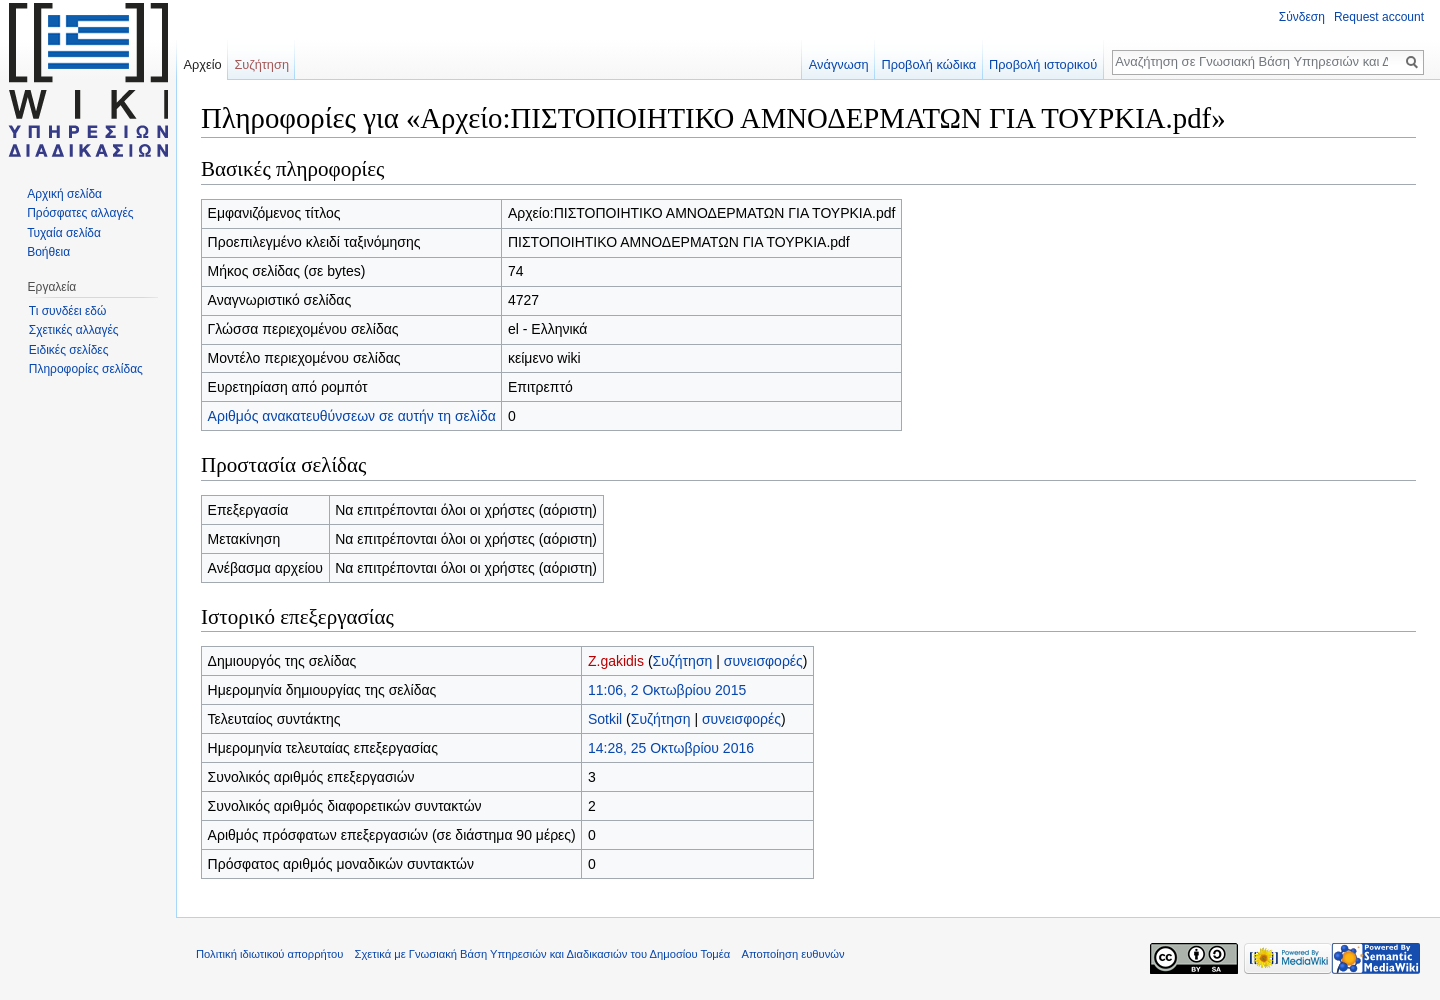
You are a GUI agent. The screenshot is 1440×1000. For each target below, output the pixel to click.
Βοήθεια (48, 252)
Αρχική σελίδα (64, 194)
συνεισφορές (763, 661)
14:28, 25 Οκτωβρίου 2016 (671, 748)
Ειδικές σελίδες (69, 350)
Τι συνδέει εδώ (68, 311)
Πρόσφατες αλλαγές (80, 213)
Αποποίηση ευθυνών (792, 954)
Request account (1379, 17)
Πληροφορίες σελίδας (86, 369)
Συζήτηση (683, 661)
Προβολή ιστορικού (1043, 64)
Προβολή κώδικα (928, 64)
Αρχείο (202, 64)
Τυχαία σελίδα (64, 233)
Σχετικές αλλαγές (74, 330)
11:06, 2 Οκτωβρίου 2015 (667, 690)
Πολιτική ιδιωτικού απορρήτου (269, 954)
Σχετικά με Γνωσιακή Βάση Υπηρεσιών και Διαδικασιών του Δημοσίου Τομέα (543, 954)
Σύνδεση (1302, 17)
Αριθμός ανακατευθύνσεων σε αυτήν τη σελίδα (352, 416)
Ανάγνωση (839, 64)
